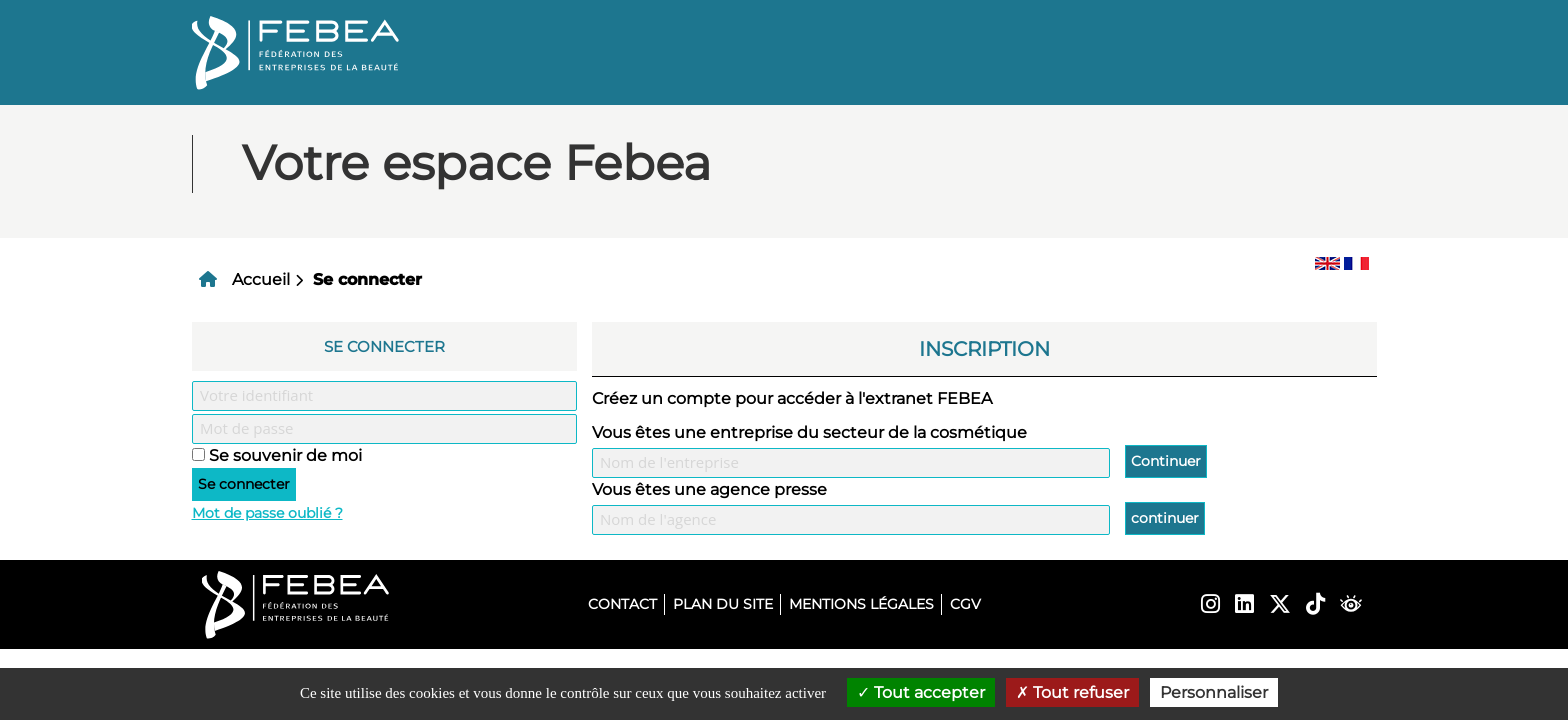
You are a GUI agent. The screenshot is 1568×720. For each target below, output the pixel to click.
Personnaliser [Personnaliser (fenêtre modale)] (1214, 692)
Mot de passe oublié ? (267, 513)
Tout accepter (921, 692)
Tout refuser (1072, 692)
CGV (965, 604)
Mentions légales (861, 604)
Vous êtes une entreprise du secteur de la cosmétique (809, 432)
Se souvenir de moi (285, 455)
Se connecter (367, 279)
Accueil (261, 279)
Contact (622, 604)
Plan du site (723, 604)
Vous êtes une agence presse (709, 489)
